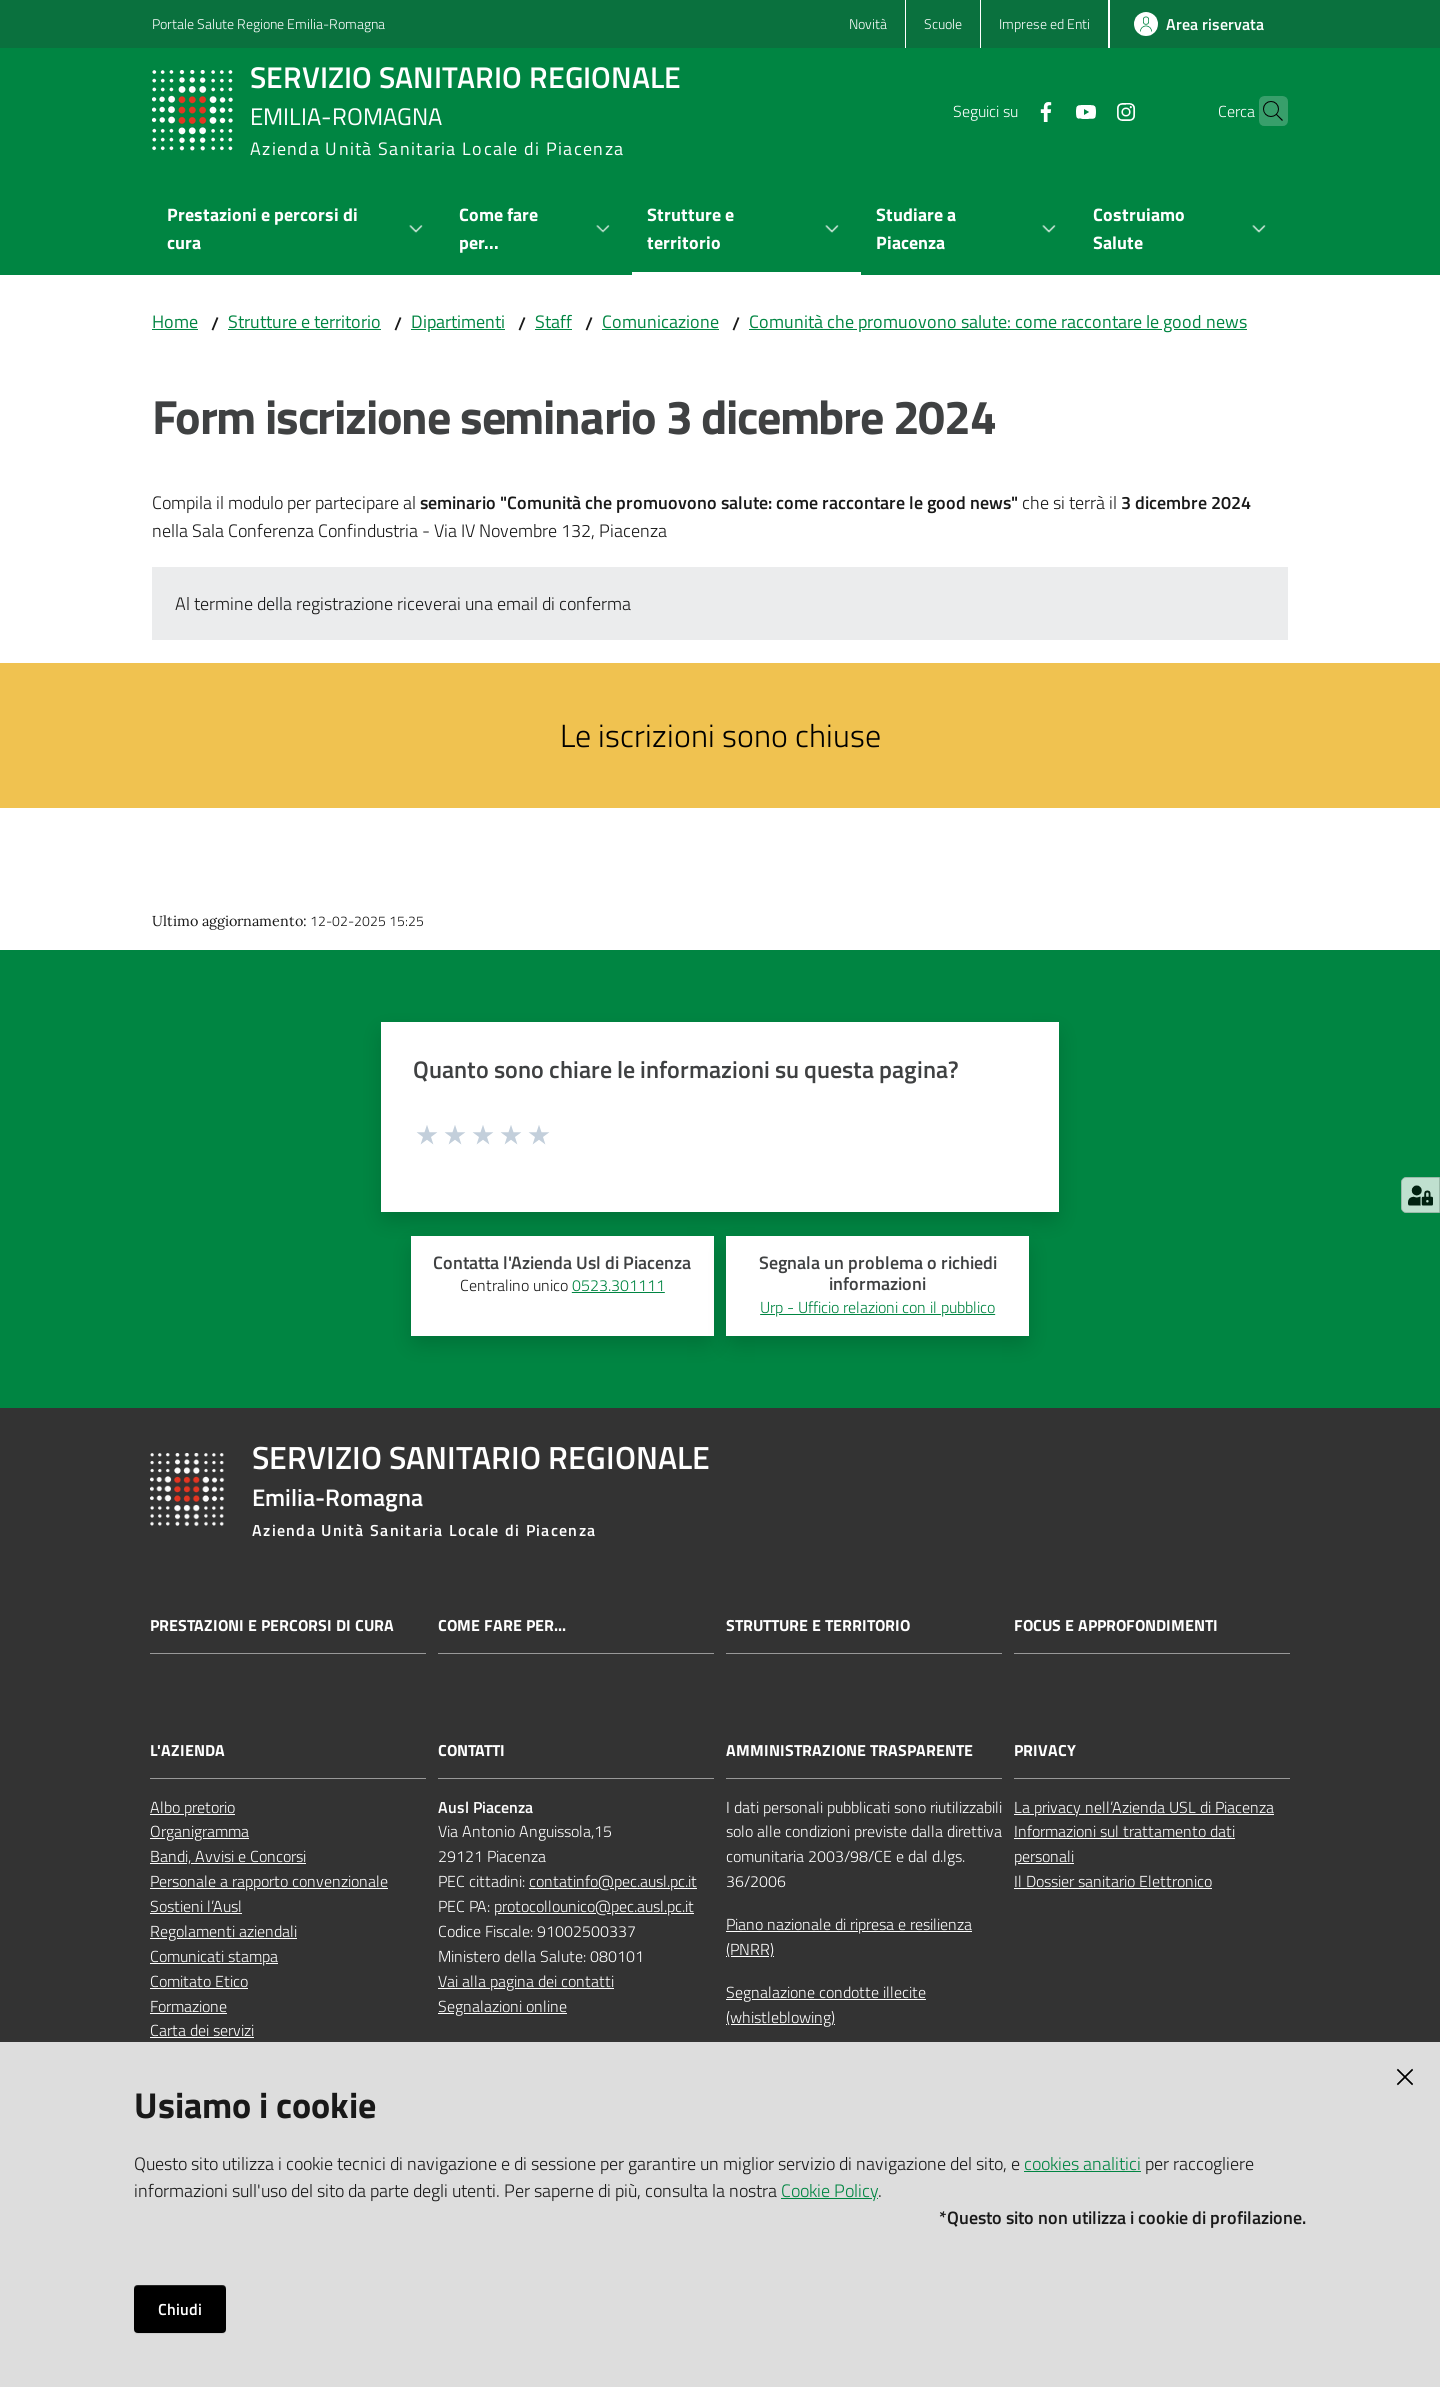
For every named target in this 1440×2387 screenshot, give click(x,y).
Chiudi (180, 2309)
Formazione (188, 2006)
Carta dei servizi (202, 2030)
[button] (1264, 111)
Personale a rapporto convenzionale (269, 1881)
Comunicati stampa (214, 1956)
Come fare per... (502, 1625)
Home (175, 321)
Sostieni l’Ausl (196, 1906)
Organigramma (199, 1831)
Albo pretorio (192, 1807)
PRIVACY (1045, 1750)
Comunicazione (660, 321)
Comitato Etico (199, 1981)
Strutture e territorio (304, 321)
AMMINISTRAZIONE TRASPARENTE (849, 1750)
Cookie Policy (829, 2190)
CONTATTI (471, 1750)
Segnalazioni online (502, 2006)
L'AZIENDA (187, 1750)
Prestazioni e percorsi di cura (272, 1625)
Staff (553, 321)
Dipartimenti (458, 321)
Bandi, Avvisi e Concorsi (228, 1856)
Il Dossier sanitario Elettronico (1113, 1881)
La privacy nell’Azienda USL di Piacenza (1144, 1807)
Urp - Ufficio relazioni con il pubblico (877, 1307)
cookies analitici (1082, 2163)
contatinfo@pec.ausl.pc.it (613, 1881)
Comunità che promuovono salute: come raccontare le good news (998, 321)
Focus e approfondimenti (1116, 1625)
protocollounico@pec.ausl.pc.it (594, 1906)
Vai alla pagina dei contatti (526, 1981)
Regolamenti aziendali (223, 1931)
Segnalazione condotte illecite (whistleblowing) (826, 2004)
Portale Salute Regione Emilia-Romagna (268, 23)
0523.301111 (618, 1285)
